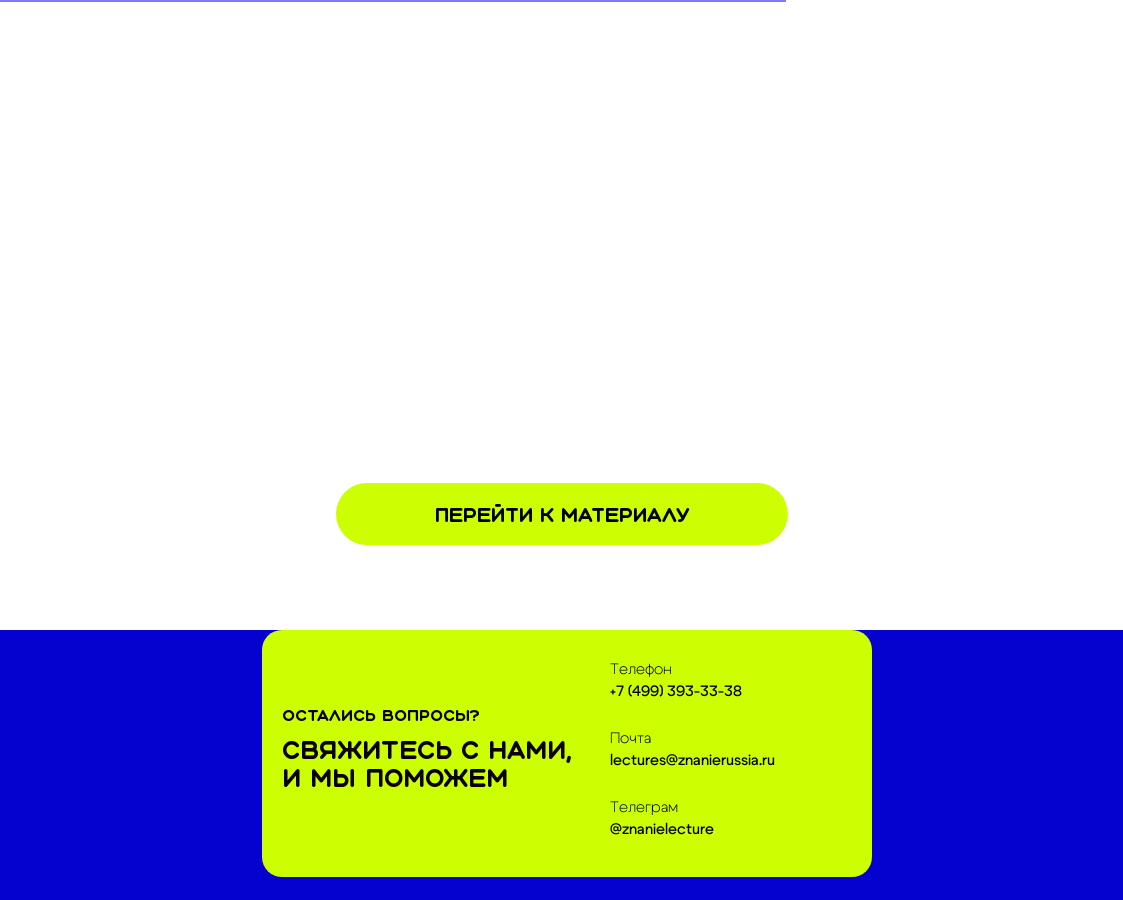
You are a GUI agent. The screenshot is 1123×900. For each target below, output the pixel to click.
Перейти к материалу (562, 514)
